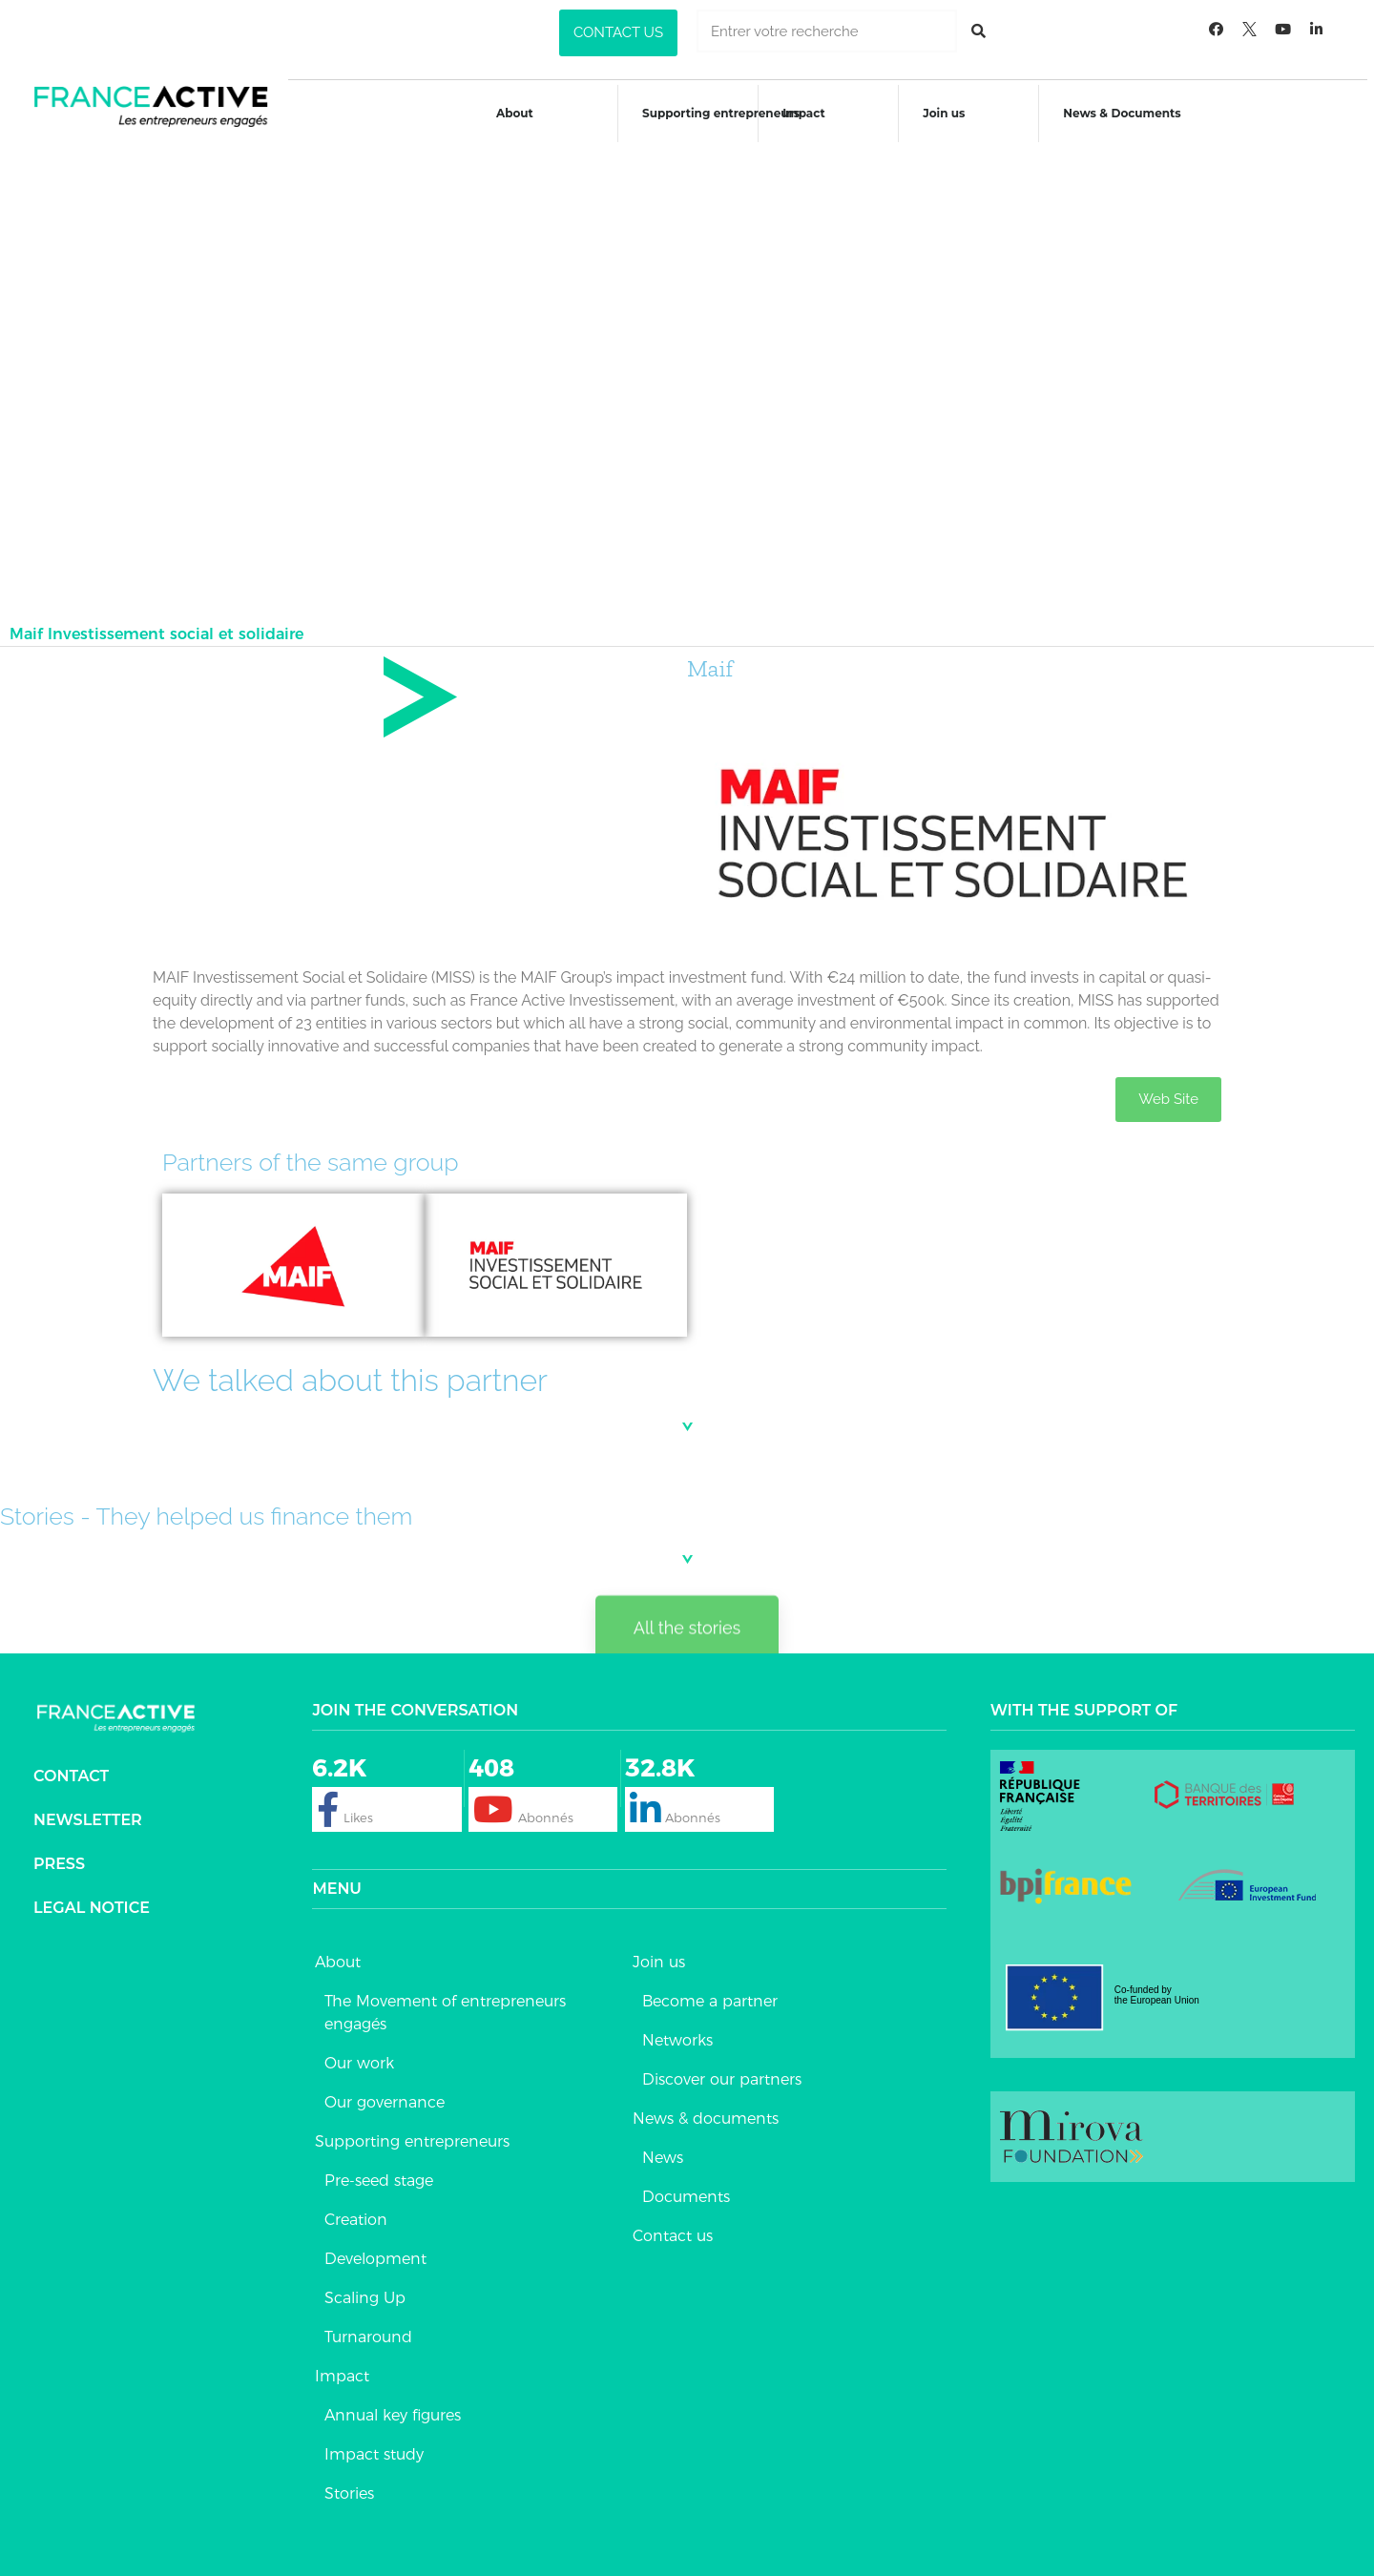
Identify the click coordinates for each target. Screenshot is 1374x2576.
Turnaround (368, 2327)
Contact (71, 1766)
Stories (349, 2484)
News (662, 2148)
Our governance (384, 2093)
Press (59, 1854)
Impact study (374, 2445)
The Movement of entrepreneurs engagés (445, 2003)
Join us (946, 113)
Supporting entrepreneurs (720, 113)
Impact (804, 113)
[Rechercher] (978, 31)
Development (375, 2249)
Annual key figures (392, 2406)
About (512, 113)
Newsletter (87, 1810)
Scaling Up (365, 2288)
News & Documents (1125, 113)
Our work (359, 2054)
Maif (710, 659)
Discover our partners (722, 2070)
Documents (686, 2187)
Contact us (673, 2226)
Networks (677, 2031)
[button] (618, 33)
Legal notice (91, 1898)
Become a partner (710, 1992)
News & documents (706, 2109)
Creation (355, 2210)
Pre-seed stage (378, 2171)
